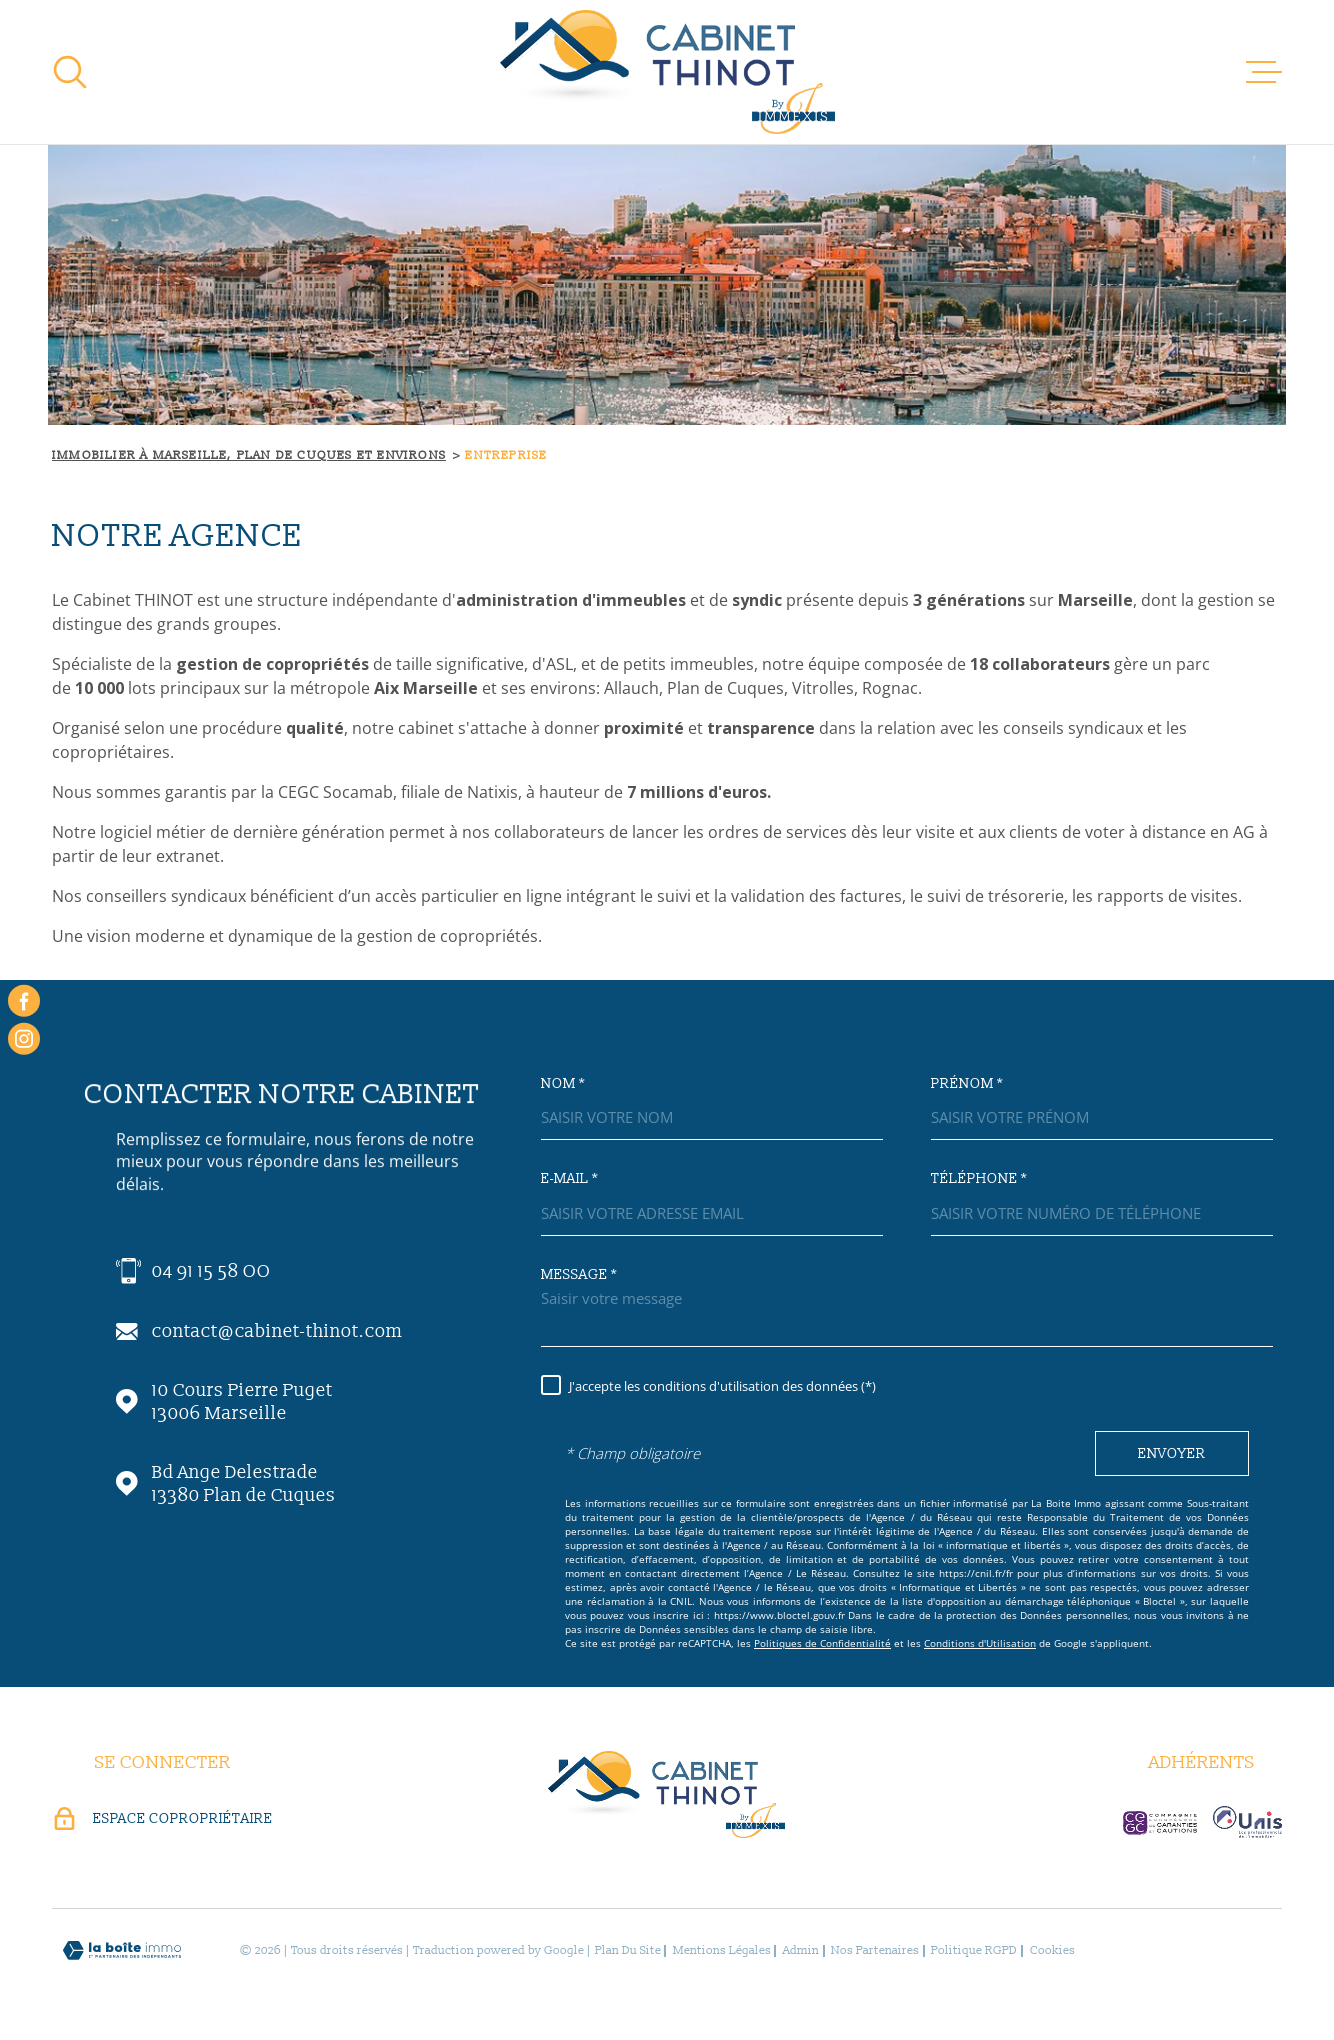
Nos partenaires (875, 1950)
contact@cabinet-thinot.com (277, 1331)
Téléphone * (979, 1179)
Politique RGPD (974, 1950)
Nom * (563, 1084)
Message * (579, 1275)
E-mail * (569, 1179)
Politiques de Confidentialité (822, 1643)
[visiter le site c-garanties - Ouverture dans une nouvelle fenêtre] (1160, 1823)
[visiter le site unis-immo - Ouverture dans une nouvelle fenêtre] (1247, 1822)
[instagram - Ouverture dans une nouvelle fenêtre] (24, 1039)
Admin (801, 1950)
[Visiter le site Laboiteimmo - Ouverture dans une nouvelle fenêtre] (122, 1950)
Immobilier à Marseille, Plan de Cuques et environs (249, 455)
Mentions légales (722, 1950)
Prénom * (967, 1084)
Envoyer (1172, 1453)
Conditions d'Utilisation (980, 1643)
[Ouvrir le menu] (1264, 72)
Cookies (1052, 1951)
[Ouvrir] (70, 72)
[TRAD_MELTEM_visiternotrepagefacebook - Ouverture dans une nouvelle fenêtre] (24, 1001)
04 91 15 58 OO (211, 1271)
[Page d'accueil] (667, 72)
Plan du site (628, 1950)
